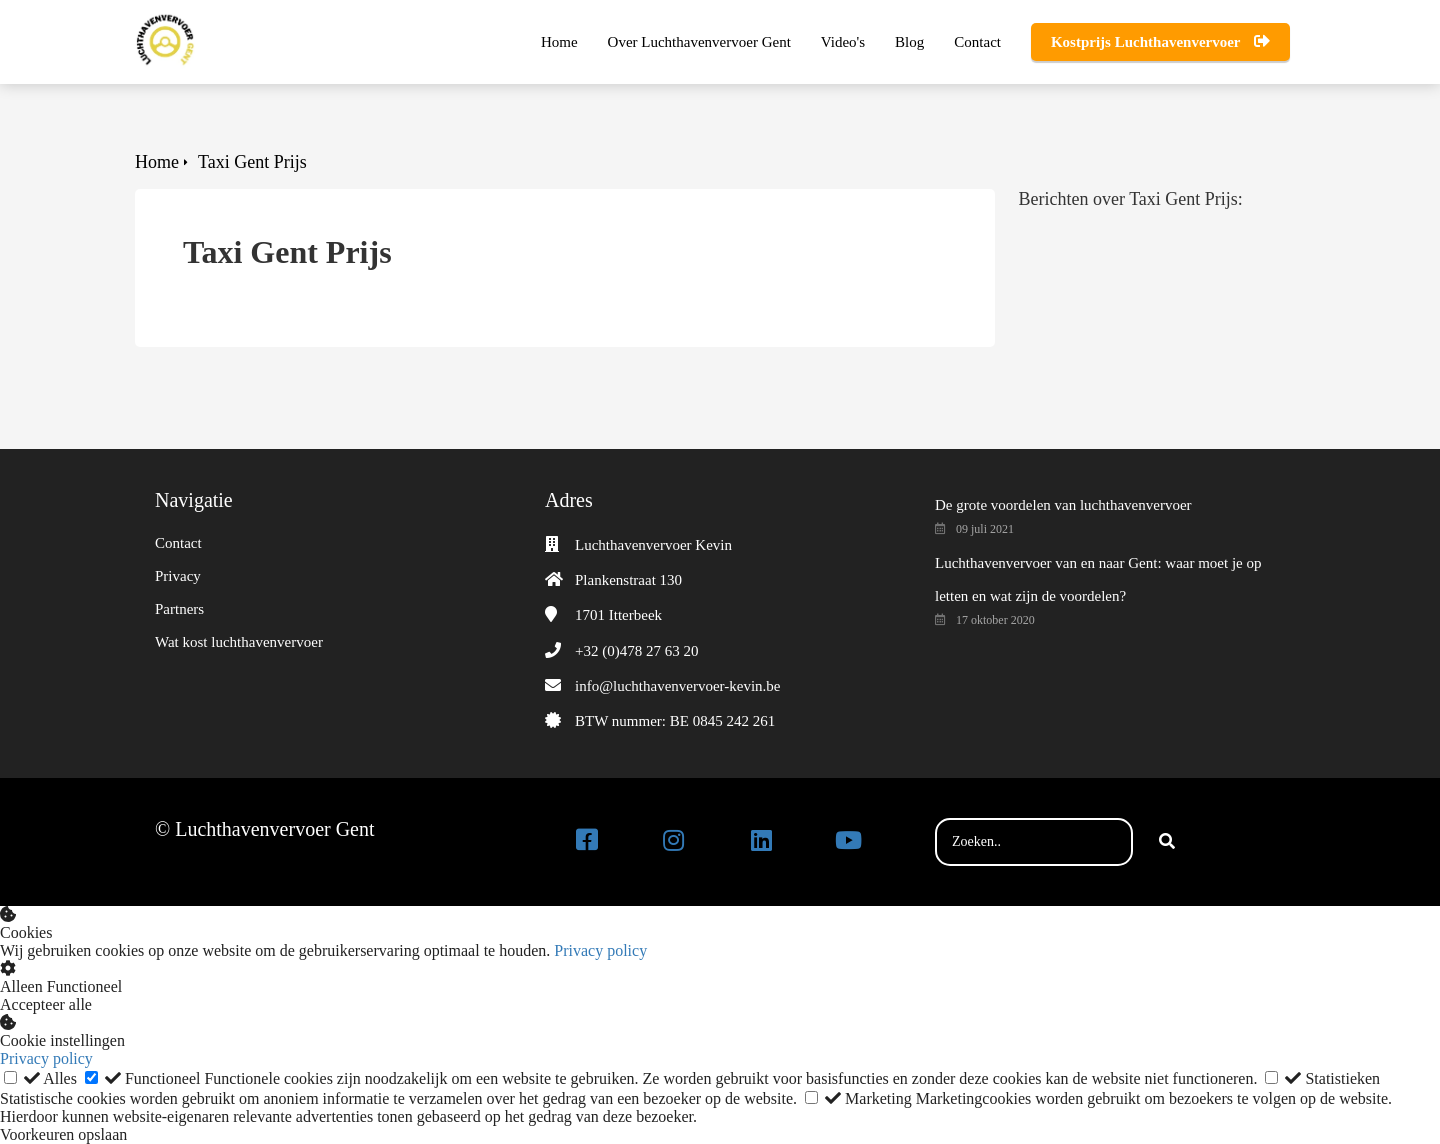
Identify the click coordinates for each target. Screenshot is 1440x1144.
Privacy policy (600, 950)
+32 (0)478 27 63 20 (636, 651)
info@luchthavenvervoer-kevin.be (678, 686)
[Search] (1167, 842)
